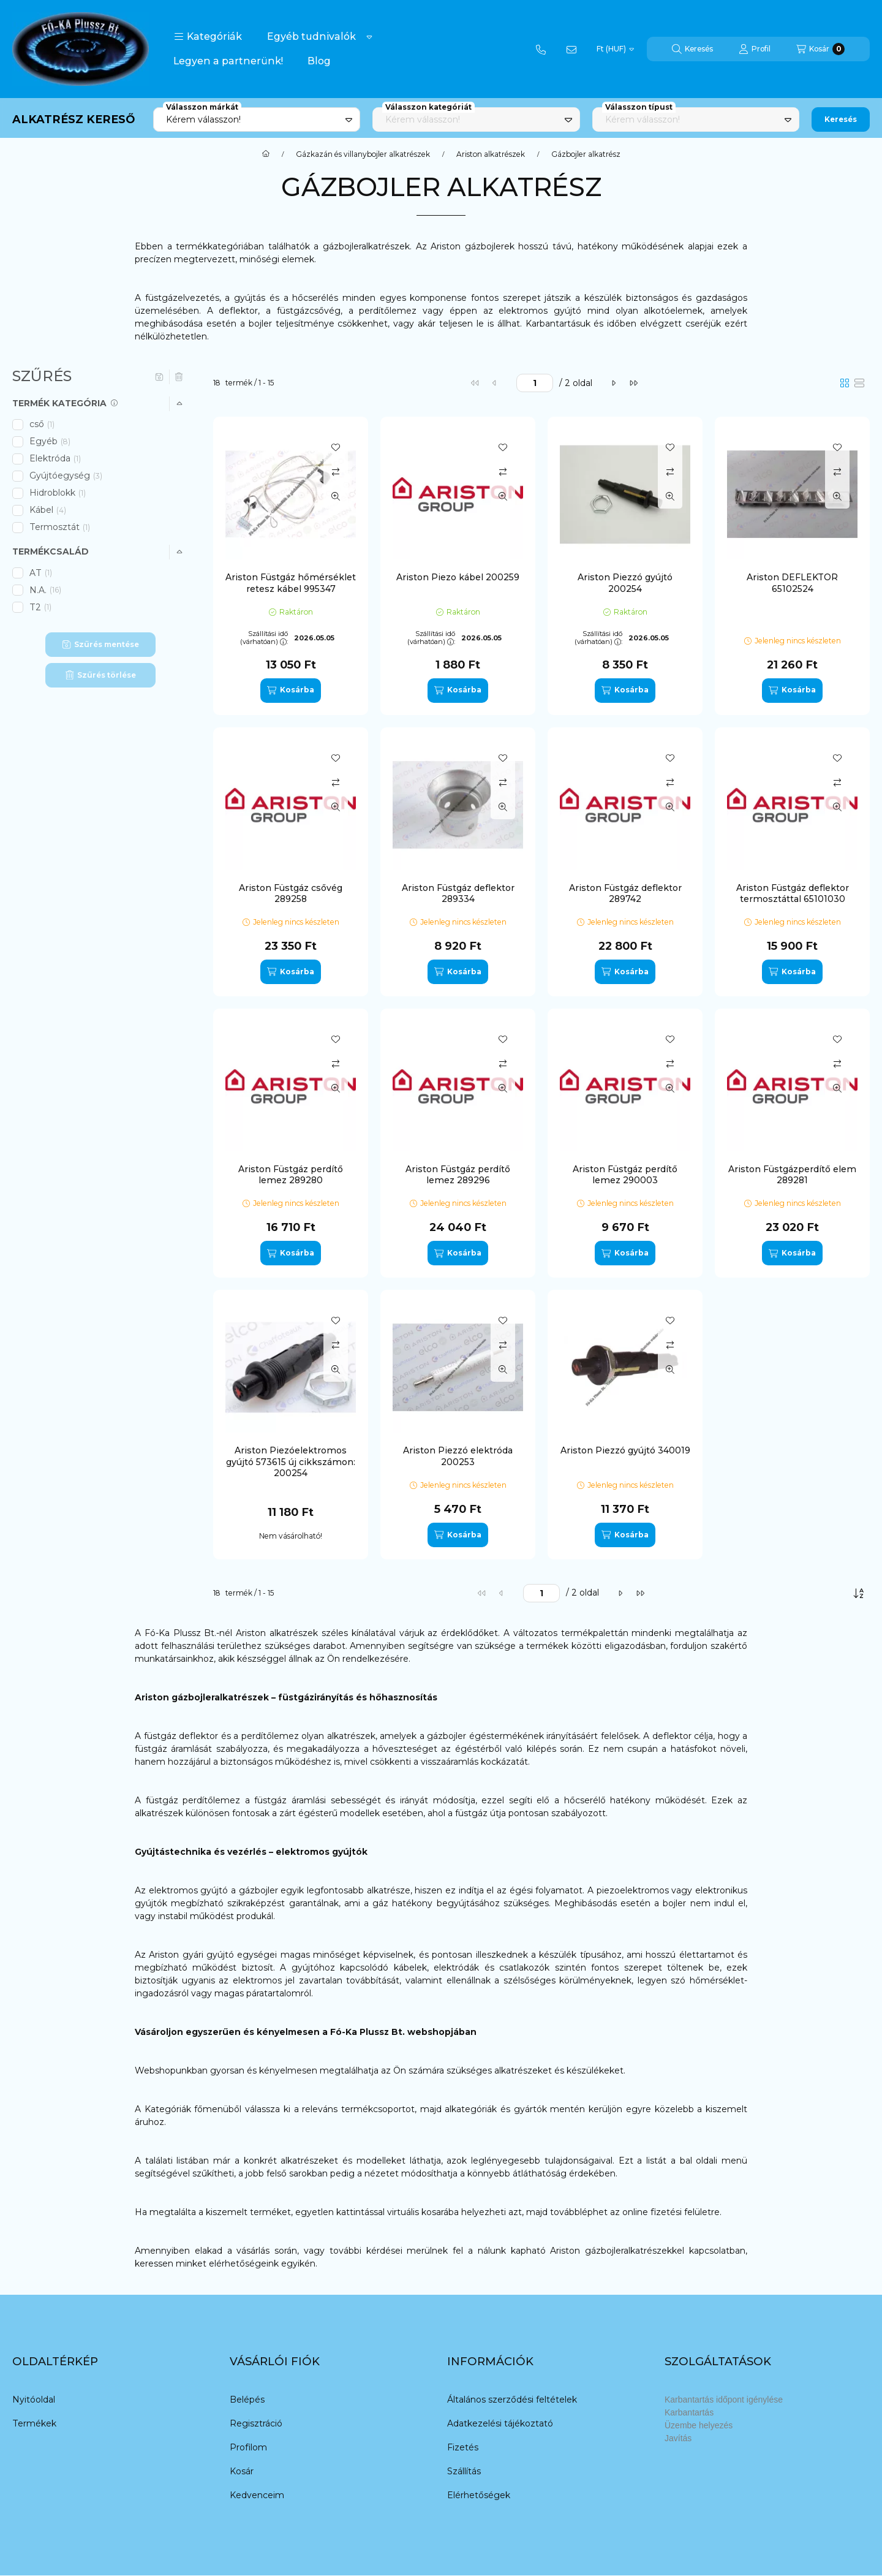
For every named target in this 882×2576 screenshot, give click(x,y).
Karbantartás (689, 2412)
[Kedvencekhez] (335, 447)
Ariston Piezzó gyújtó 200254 (625, 583)
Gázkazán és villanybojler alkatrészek (363, 154)
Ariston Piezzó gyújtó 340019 (625, 1450)
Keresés (840, 119)
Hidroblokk (58, 492)
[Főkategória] (266, 154)
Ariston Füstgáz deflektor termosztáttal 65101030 (792, 893)
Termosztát (60, 526)
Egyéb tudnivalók (311, 36)
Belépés (247, 2399)
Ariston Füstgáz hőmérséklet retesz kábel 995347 (290, 583)
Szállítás (464, 2471)
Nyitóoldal (33, 2399)
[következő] (614, 383)
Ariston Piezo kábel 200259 (457, 577)
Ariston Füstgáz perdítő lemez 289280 (290, 1175)
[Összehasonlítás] (335, 472)
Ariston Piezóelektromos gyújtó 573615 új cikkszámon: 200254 (290, 1461)
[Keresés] (692, 49)
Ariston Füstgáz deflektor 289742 (625, 893)
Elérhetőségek (478, 2495)
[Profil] (754, 49)
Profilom (248, 2447)
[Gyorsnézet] (335, 496)
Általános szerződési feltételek (512, 2399)
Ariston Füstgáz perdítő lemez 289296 (457, 1175)
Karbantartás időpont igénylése (724, 2399)
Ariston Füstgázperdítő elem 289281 (792, 1175)
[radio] (859, 383)
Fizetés (462, 2447)
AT (41, 572)
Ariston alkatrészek (490, 154)
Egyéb (49, 441)
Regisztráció (256, 2423)
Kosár (242, 2471)
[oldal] (534, 383)
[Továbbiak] (369, 36)
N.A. (45, 590)
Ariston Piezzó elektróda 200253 (458, 1456)
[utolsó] (633, 383)
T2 (41, 607)
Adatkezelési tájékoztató (500, 2423)
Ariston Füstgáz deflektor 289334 (458, 893)
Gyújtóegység (65, 475)
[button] (208, 37)
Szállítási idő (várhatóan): (264, 637)
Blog (319, 61)
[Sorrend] (859, 1593)
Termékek (34, 2423)
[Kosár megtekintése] (820, 49)
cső (42, 424)
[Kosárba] (290, 690)
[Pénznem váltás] (615, 49)
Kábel (47, 509)
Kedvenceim (257, 2495)
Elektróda (56, 458)
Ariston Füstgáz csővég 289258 (290, 893)
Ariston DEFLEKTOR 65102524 (792, 583)
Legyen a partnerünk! (228, 61)
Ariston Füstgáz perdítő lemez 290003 (625, 1175)
